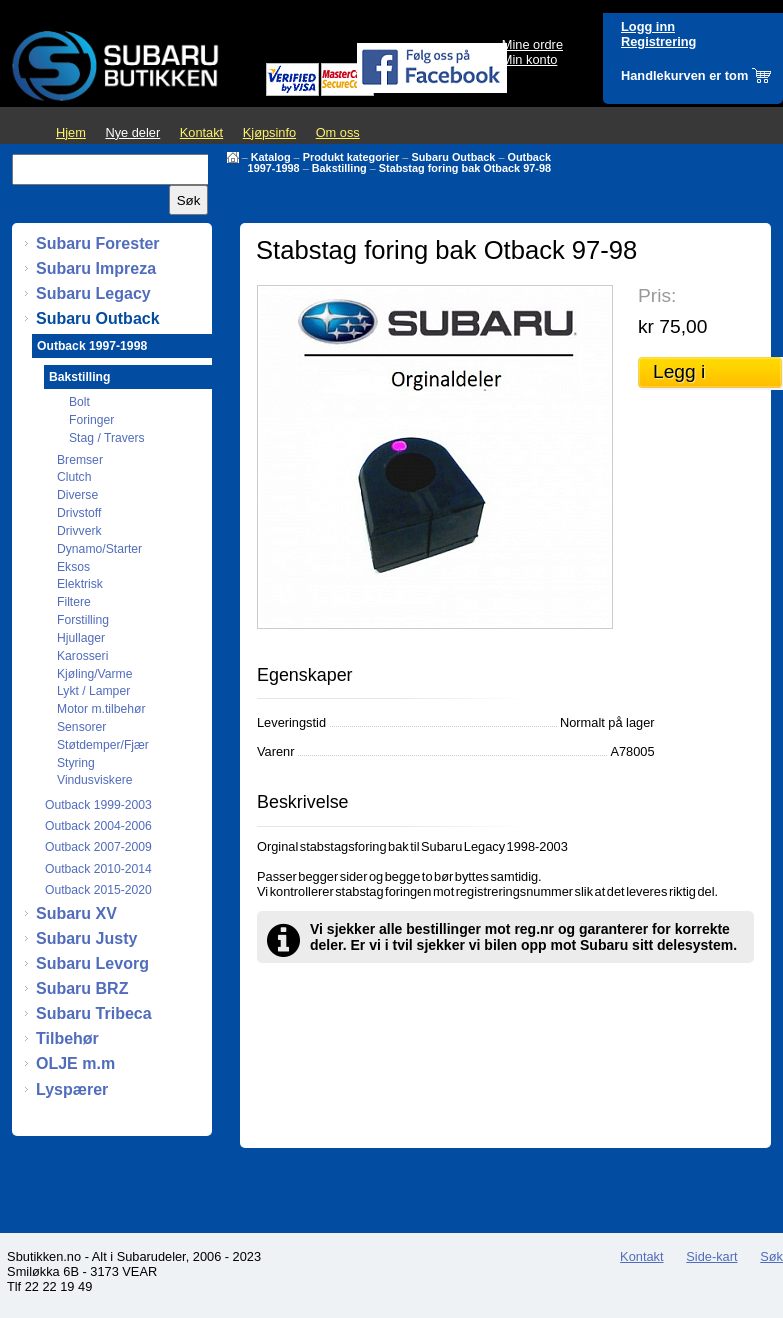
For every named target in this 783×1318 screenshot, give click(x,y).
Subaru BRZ (82, 988)
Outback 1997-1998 (92, 346)
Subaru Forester (98, 243)
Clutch (74, 477)
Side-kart (711, 1256)
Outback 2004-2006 (98, 826)
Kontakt (201, 132)
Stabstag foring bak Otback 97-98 (465, 168)
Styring (76, 763)
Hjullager (81, 638)
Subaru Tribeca (94, 1013)
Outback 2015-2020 (98, 890)
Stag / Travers (107, 438)
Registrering (658, 41)
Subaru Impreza (96, 268)
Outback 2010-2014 (98, 869)
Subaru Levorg (92, 963)
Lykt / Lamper (93, 691)
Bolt (79, 402)
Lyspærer (72, 1089)
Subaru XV (76, 913)
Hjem (71, 132)
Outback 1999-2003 (98, 805)
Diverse (77, 495)
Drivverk (79, 531)
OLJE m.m (75, 1063)
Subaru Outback (453, 157)
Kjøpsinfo (269, 132)
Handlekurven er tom (684, 75)
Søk (771, 1256)
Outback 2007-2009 (98, 847)
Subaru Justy (86, 938)
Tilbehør (67, 1038)
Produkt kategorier (351, 157)
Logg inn (648, 26)
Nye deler (132, 132)
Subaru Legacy (93, 293)
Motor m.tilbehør (101, 709)
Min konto (529, 59)
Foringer (91, 420)
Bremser (80, 460)
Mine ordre (532, 44)
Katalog (271, 157)
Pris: (657, 295)
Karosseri (82, 656)
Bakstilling (339, 168)
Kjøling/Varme (94, 674)
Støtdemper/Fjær (103, 745)
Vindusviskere (94, 780)
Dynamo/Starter (99, 549)
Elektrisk (80, 584)
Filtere (74, 602)
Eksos (73, 567)
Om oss (338, 132)
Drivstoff (79, 513)
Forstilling (83, 620)
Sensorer (81, 727)
